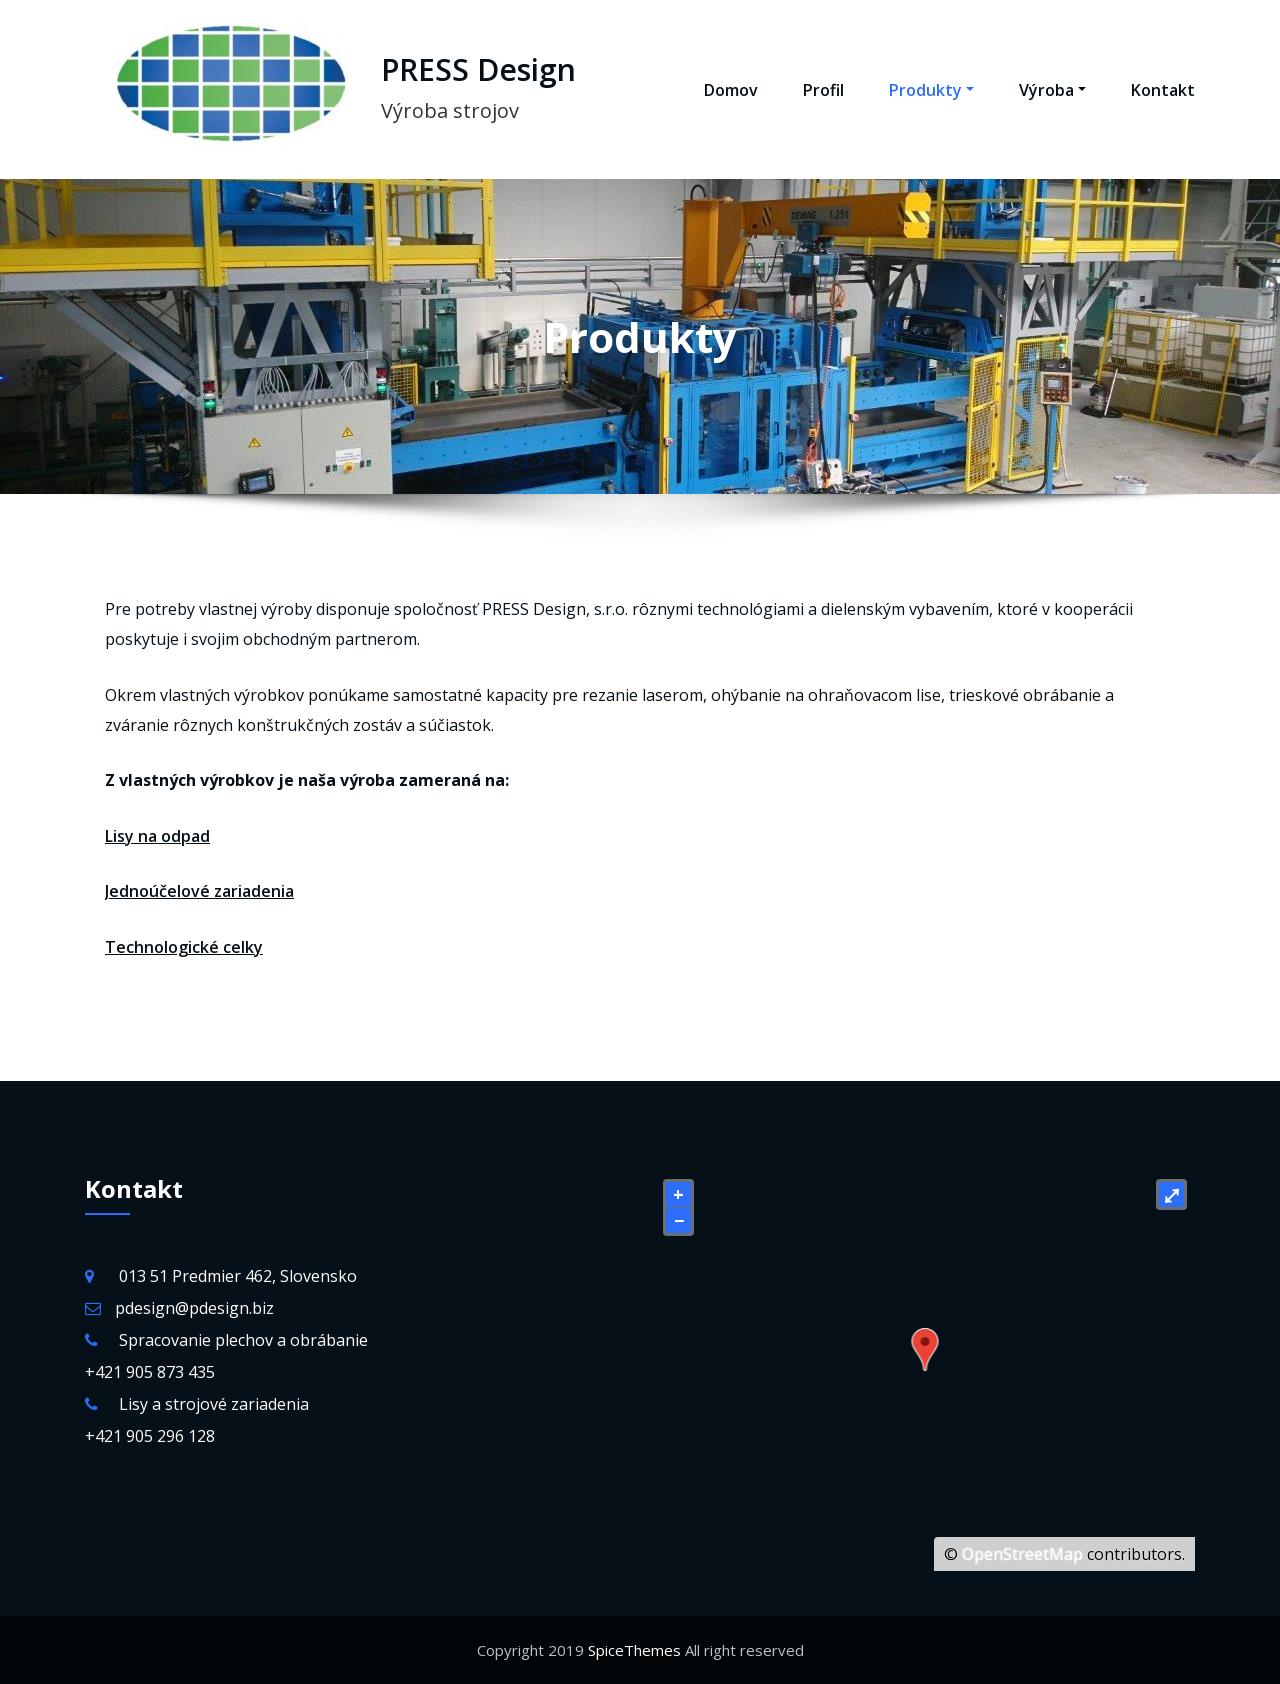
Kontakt (1163, 90)
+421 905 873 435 (150, 1372)
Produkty (931, 90)
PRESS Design (478, 69)
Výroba (1052, 90)
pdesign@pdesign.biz (194, 1308)
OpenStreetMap (1022, 1554)
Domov (731, 90)
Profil (823, 90)
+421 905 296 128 (150, 1436)
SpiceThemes (634, 1650)
